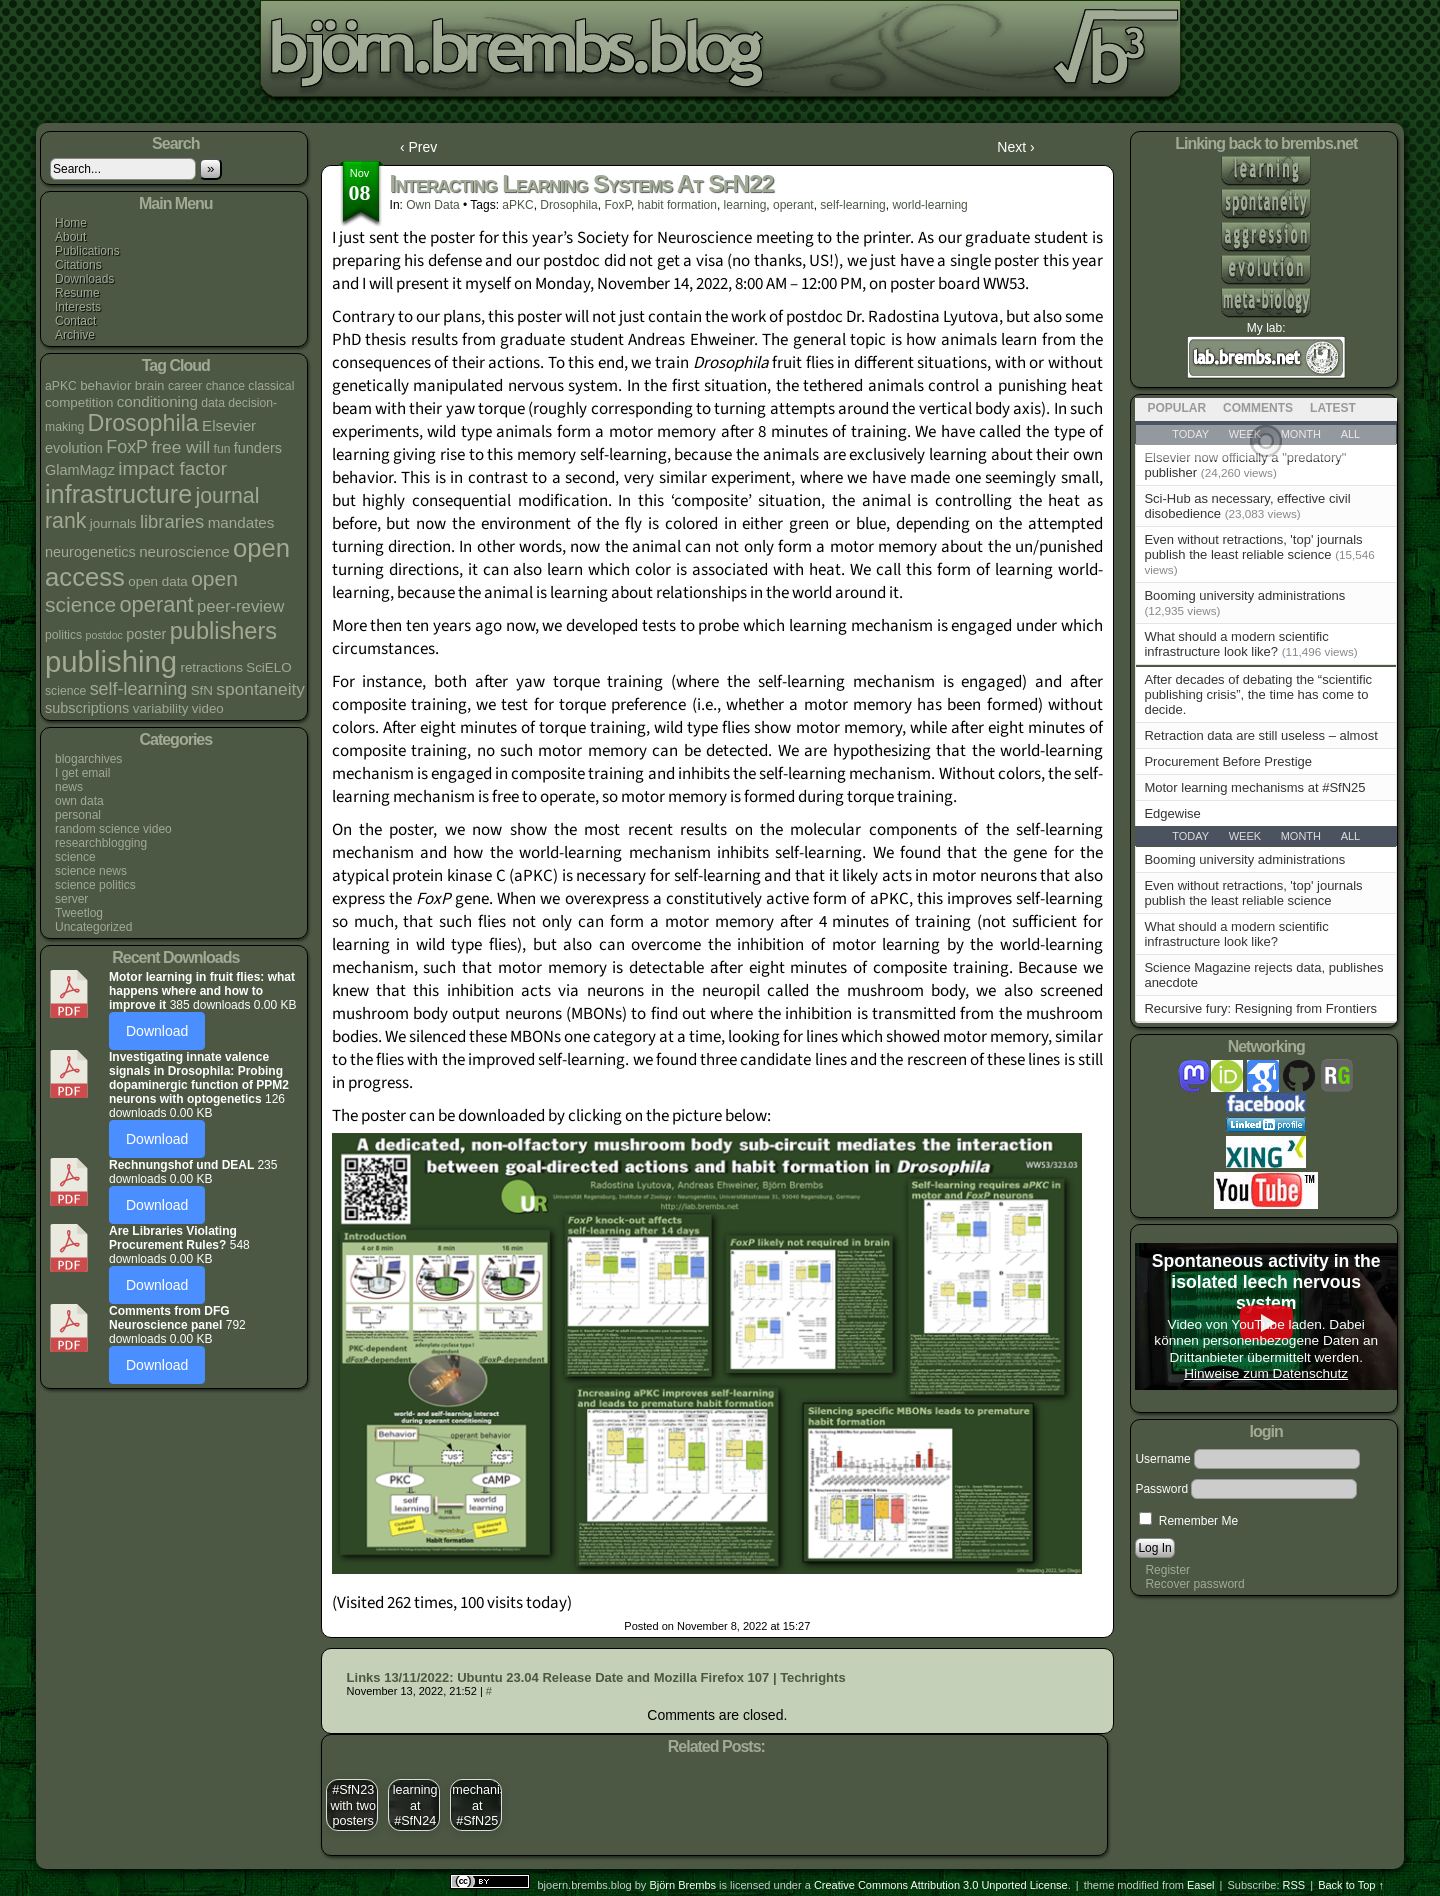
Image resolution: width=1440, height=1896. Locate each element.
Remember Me (1188, 1521)
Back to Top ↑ (1351, 1885)
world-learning (929, 205)
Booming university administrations (1244, 595)
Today (1190, 836)
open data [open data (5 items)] (158, 581)
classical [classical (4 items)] (271, 386)
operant (793, 205)
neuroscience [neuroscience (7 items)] (184, 551)
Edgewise (1172, 813)
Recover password (1194, 1584)
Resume (77, 293)
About (70, 237)
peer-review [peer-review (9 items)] (240, 606)
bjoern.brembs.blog (503, 54)
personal (78, 815)
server (71, 899)
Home (71, 223)
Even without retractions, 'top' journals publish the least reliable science (1253, 547)
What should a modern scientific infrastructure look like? (1236, 644)
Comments (1258, 408)
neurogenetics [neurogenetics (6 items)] (90, 552)
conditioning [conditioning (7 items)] (157, 401)
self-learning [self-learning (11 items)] (139, 689)
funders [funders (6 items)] (258, 448)
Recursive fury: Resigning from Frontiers (1260, 1008)
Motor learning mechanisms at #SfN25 (1254, 787)
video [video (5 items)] (208, 708)
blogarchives (88, 759)
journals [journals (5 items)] (113, 523)
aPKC (517, 205)
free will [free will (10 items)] (180, 447)
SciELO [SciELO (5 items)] (268, 667)
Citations (78, 265)
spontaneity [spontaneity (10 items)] (260, 689)
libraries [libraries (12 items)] (172, 521)
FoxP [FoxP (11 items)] (127, 447)
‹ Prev (418, 147)
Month (1301, 836)
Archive (75, 335)
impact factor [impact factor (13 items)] (172, 468)
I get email (82, 773)
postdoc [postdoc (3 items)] (104, 635)
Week (1245, 836)
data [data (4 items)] (213, 403)
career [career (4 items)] (185, 386)
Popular (1176, 408)
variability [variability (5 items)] (161, 708)
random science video (113, 829)
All (1351, 836)
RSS (1294, 1885)
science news (91, 871)
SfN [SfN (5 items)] (202, 690)
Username (1162, 1459)
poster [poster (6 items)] (146, 634)
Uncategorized (93, 927)
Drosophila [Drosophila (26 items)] (143, 423)
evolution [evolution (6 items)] (74, 448)
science (75, 857)
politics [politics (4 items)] (63, 635)
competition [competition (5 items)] (79, 402)
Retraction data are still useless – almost (1260, 735)
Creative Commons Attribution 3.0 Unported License (941, 1885)
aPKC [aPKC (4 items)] (61, 386)
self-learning (852, 205)
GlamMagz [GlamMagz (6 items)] (80, 470)
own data (79, 801)
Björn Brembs (682, 1885)
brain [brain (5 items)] (150, 385)
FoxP (617, 205)
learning (745, 205)
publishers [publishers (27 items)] (223, 631)
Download (157, 1031)
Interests (78, 307)
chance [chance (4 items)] (225, 386)
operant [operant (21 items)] (156, 604)
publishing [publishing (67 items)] (111, 661)
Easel (1201, 1885)
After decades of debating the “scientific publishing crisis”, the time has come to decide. (1258, 694)
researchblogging (101, 843)
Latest (1333, 408)
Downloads (84, 279)
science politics (95, 885)
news (69, 787)
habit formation (677, 205)
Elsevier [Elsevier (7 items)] (229, 425)
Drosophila (568, 205)
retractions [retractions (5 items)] (211, 667)
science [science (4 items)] (65, 691)
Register (1167, 1570)
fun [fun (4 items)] (222, 449)
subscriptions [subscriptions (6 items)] (87, 708)
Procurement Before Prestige (1228, 761)
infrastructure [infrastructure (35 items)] (118, 494)
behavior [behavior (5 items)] (105, 385)
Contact (75, 321)
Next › (1015, 147)
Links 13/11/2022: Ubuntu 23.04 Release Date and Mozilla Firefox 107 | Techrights (596, 1677)
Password (1161, 1489)
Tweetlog (79, 913)
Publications (87, 251)
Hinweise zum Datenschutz (1266, 1373)
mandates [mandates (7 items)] (241, 522)
